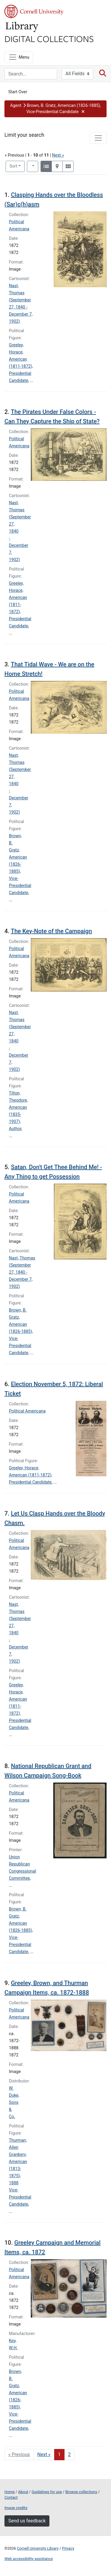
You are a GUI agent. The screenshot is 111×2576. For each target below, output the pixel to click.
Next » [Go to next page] (44, 2454)
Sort (13, 166)
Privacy (68, 2548)
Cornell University (34, 11)
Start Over (17, 91)
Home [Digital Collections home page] (9, 2492)
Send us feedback (27, 2521)
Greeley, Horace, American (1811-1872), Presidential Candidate (20, 605)
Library (22, 27)
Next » (58, 155)
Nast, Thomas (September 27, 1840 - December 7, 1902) (22, 1272)
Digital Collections (49, 38)
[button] (55, 108)
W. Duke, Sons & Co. (14, 2102)
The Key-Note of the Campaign (51, 931)
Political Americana (27, 1411)
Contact (11, 2497)
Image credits (16, 2508)
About (23, 2492)
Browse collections (81, 2492)
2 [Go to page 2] (69, 2454)
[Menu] (18, 57)
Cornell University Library (38, 2548)
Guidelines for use (47, 2492)
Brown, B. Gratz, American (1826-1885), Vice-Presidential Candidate (20, 864)
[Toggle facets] (98, 138)
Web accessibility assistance (28, 2558)
